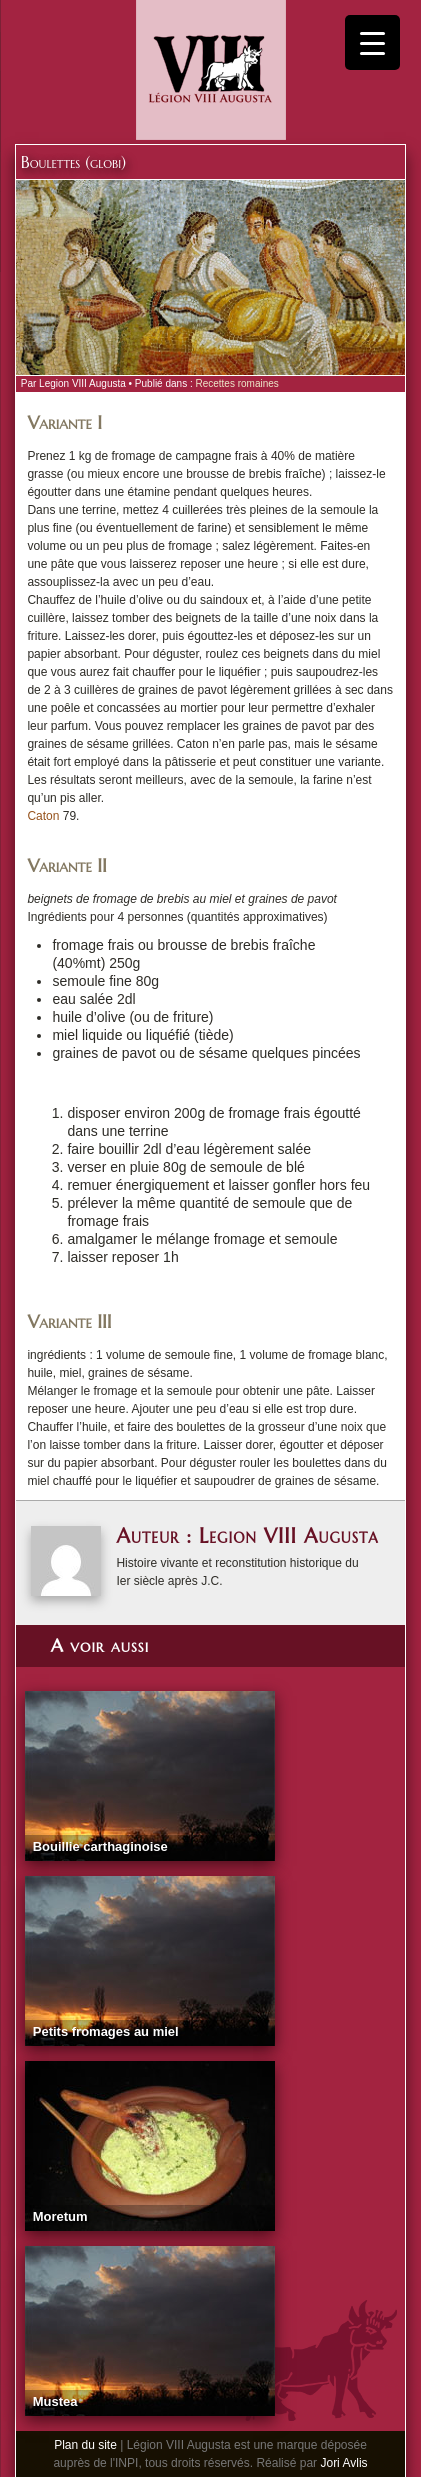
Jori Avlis (343, 2463)
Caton (44, 816)
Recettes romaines (236, 383)
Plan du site (85, 2445)
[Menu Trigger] (372, 42)
